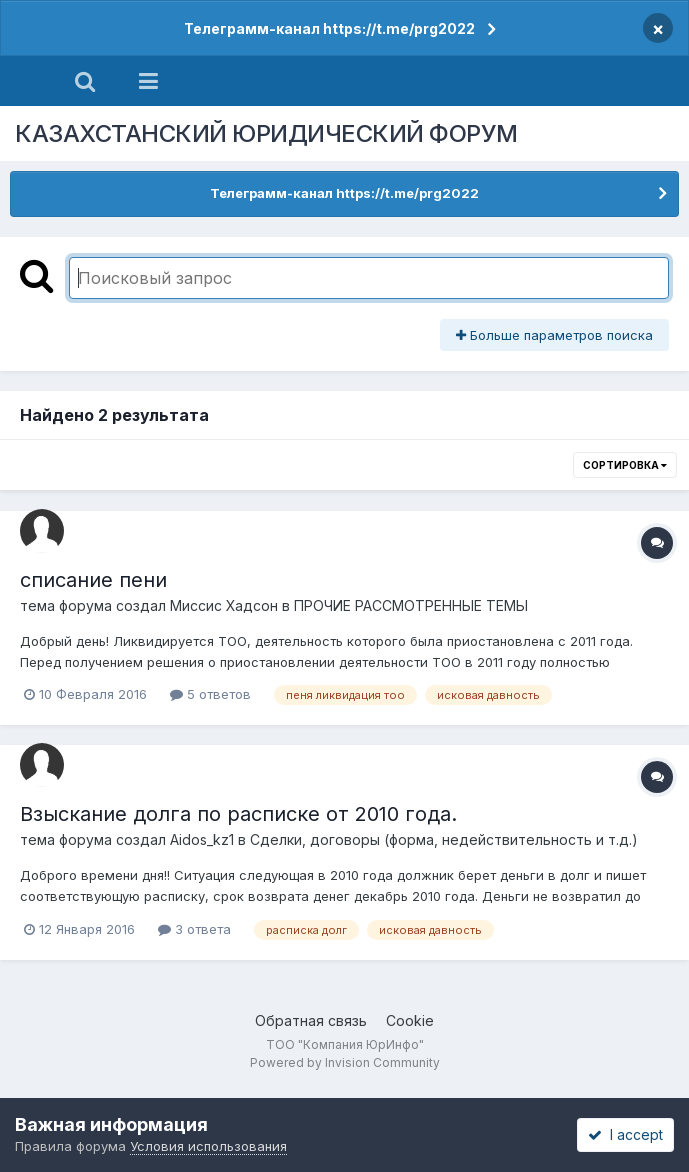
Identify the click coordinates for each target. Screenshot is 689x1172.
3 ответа (194, 929)
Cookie (410, 1020)
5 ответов (210, 694)
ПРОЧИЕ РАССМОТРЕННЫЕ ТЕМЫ (411, 605)
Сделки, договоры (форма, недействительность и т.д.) (444, 839)
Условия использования (208, 1146)
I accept (625, 1134)
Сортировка (625, 465)
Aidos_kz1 (202, 839)
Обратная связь (311, 1020)
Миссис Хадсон (224, 605)
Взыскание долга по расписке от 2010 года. (238, 814)
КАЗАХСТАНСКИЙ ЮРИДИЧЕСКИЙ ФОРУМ (266, 133)
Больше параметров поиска (554, 335)
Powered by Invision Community (345, 1062)
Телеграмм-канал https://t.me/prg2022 (329, 28)
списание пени (93, 580)
